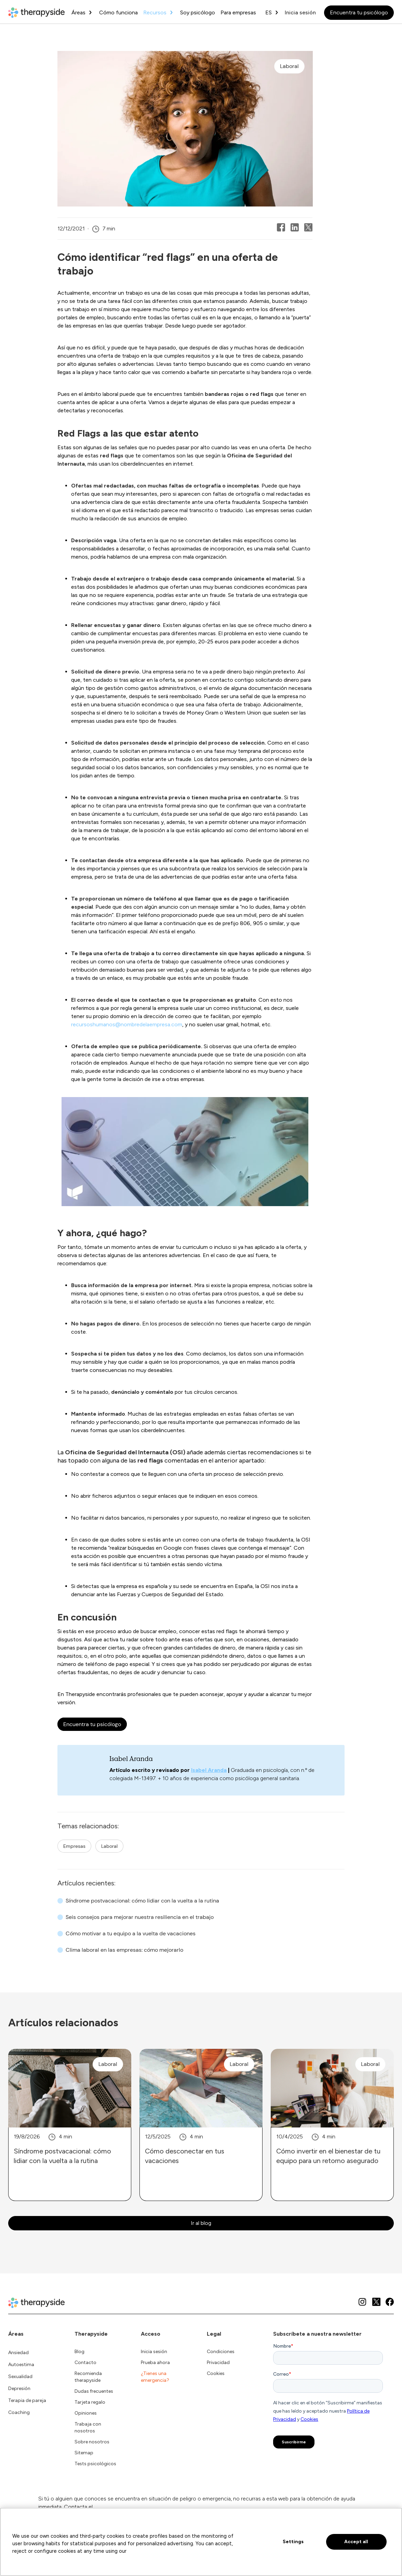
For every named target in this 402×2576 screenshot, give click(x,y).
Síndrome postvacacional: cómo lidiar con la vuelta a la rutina (142, 1900)
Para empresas (238, 12)
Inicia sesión (300, 12)
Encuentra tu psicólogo (359, 12)
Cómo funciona (118, 12)
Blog (79, 2351)
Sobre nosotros (92, 2442)
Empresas (74, 1846)
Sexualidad (20, 2376)
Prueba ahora (155, 2362)
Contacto (85, 2362)
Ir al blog (201, 2223)
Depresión (19, 2388)
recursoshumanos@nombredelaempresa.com (126, 1024)
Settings (293, 2542)
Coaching (19, 2412)
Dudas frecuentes (94, 2391)
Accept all (356, 2542)
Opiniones (86, 2413)
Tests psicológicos (95, 2464)
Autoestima (21, 2364)
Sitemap (84, 2453)
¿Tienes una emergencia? (155, 2377)
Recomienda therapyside (88, 2377)
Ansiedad (18, 2352)
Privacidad (218, 2362)
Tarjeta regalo (90, 2402)
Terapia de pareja (27, 2400)
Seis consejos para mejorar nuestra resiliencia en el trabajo (140, 1917)
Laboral (109, 1846)
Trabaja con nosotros (88, 2427)
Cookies (216, 2373)
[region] (201, 2542)
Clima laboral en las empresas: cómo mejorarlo (124, 1949)
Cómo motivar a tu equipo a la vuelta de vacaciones (131, 1933)
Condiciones (220, 2351)
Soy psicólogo (197, 12)
